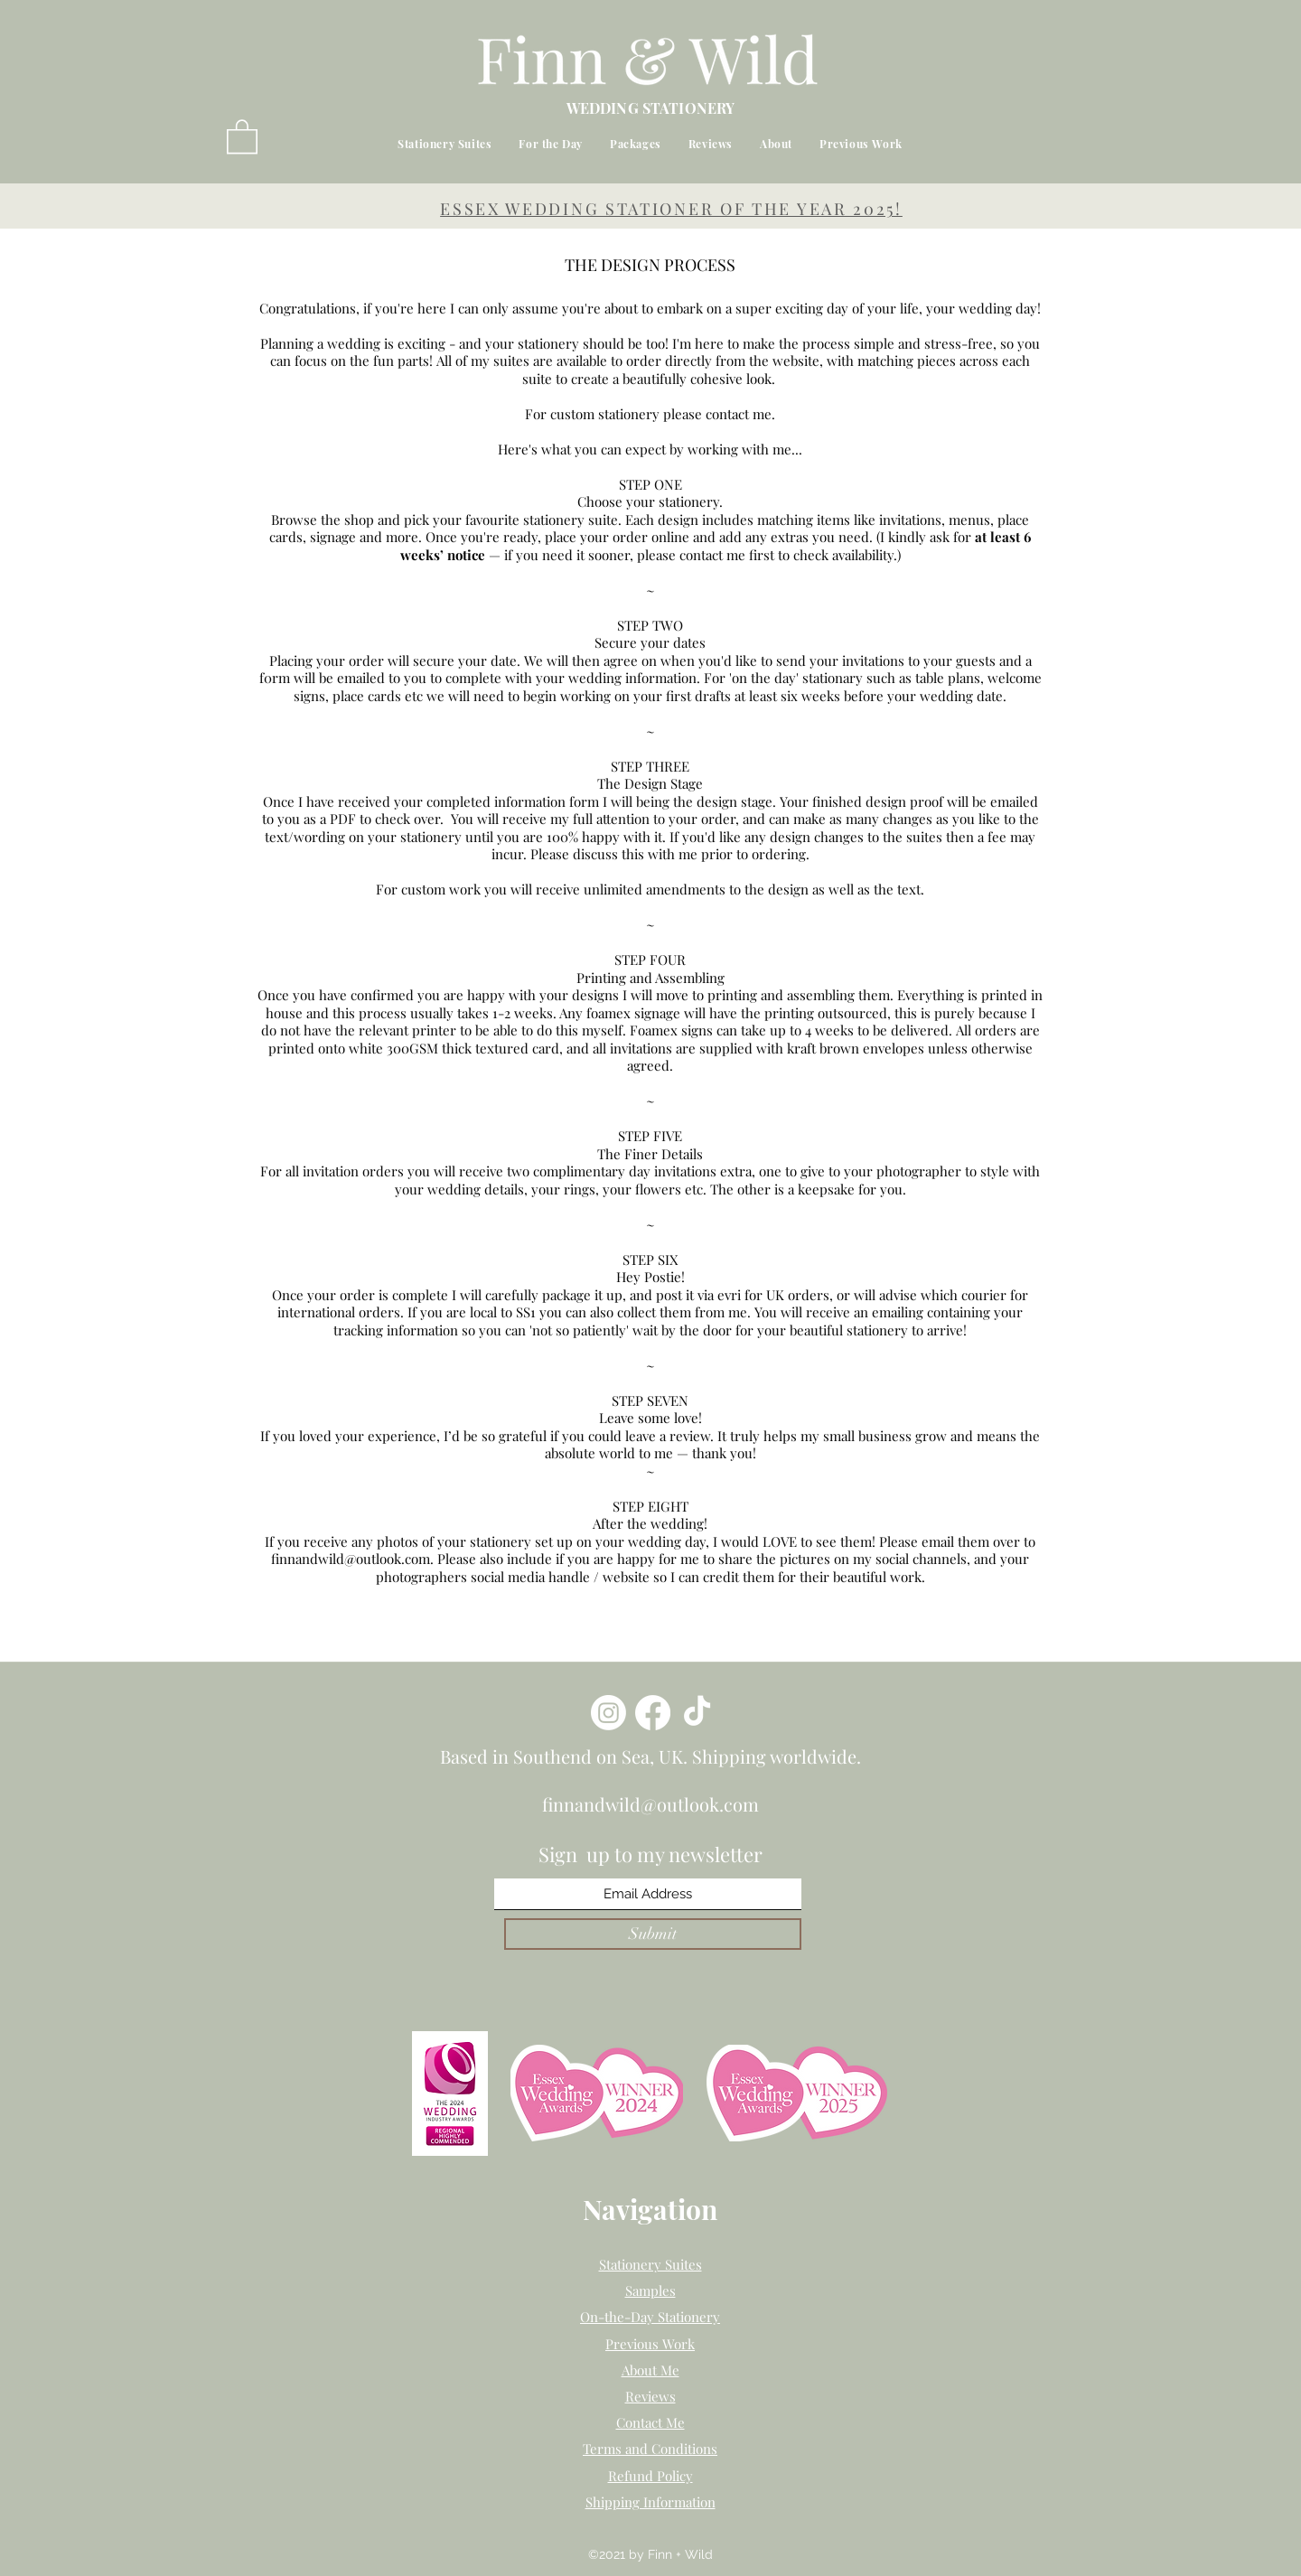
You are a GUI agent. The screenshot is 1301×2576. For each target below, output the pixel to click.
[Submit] (652, 1934)
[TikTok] (697, 1712)
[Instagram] (608, 1712)
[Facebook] (652, 1712)
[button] (242, 135)
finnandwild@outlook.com (350, 1559)
